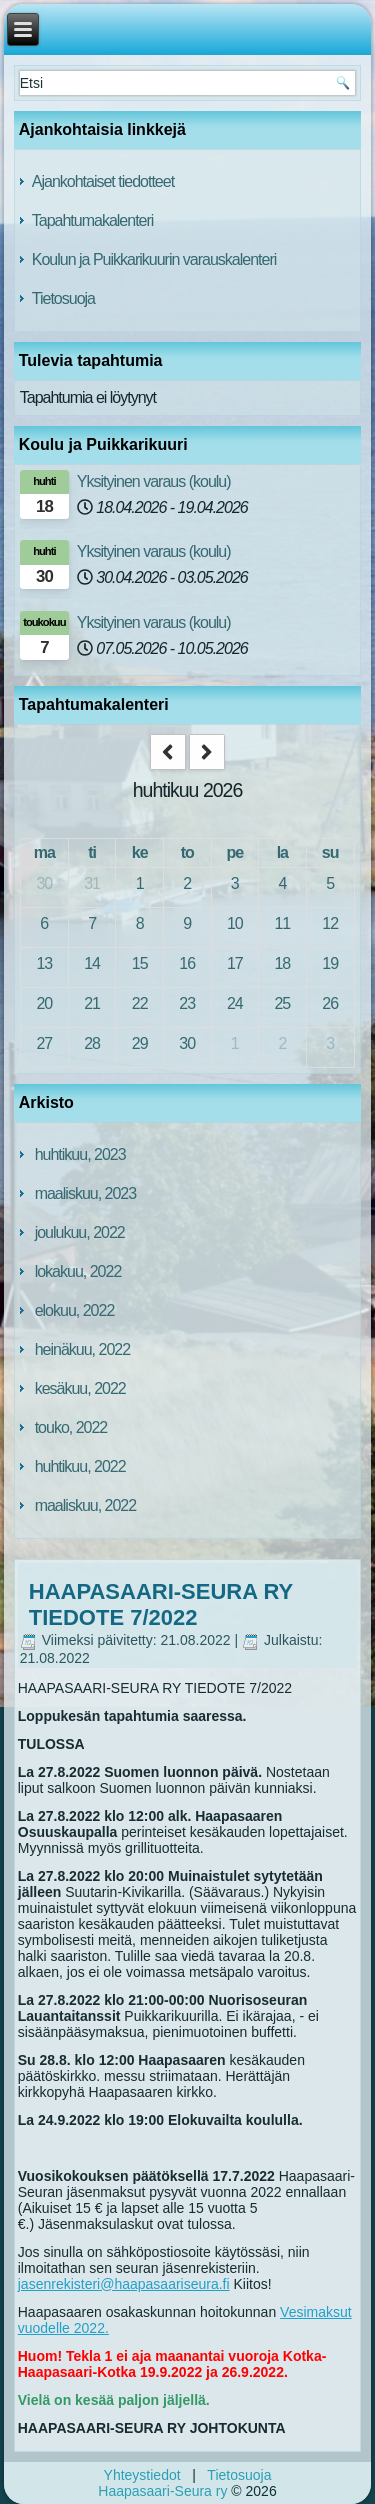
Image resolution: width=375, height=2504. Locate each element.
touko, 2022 (71, 1427)
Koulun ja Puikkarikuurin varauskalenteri (154, 259)
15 (140, 963)
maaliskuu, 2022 (86, 1505)
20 (44, 1003)
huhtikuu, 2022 (80, 1466)
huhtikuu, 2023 (80, 1154)
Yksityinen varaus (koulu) (154, 481)
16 (187, 963)
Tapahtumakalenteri (93, 220)
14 (92, 963)
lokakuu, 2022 (78, 1271)
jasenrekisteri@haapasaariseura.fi (124, 2284)
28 (92, 1043)
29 (140, 1043)
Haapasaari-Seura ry (162, 2491)
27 (44, 1043)
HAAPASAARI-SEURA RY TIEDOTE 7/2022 (161, 1604)
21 (92, 1003)
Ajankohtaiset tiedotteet (103, 181)
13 (44, 963)
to (187, 852)
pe (234, 852)
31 (92, 883)
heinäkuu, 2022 (82, 1349)
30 (44, 883)
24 (235, 1003)
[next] (207, 752)
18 (282, 963)
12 (330, 923)
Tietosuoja (63, 298)
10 (235, 923)
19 (330, 963)
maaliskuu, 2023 (86, 1193)
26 (330, 1003)
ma (44, 852)
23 (187, 1003)
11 (282, 923)
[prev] (168, 752)
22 (140, 1003)
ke (140, 852)
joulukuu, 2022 (80, 1232)
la (282, 852)
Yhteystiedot (142, 2475)
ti (92, 852)
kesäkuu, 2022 (80, 1388)
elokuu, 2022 (75, 1310)
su (330, 852)
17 (235, 963)
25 (282, 1003)
